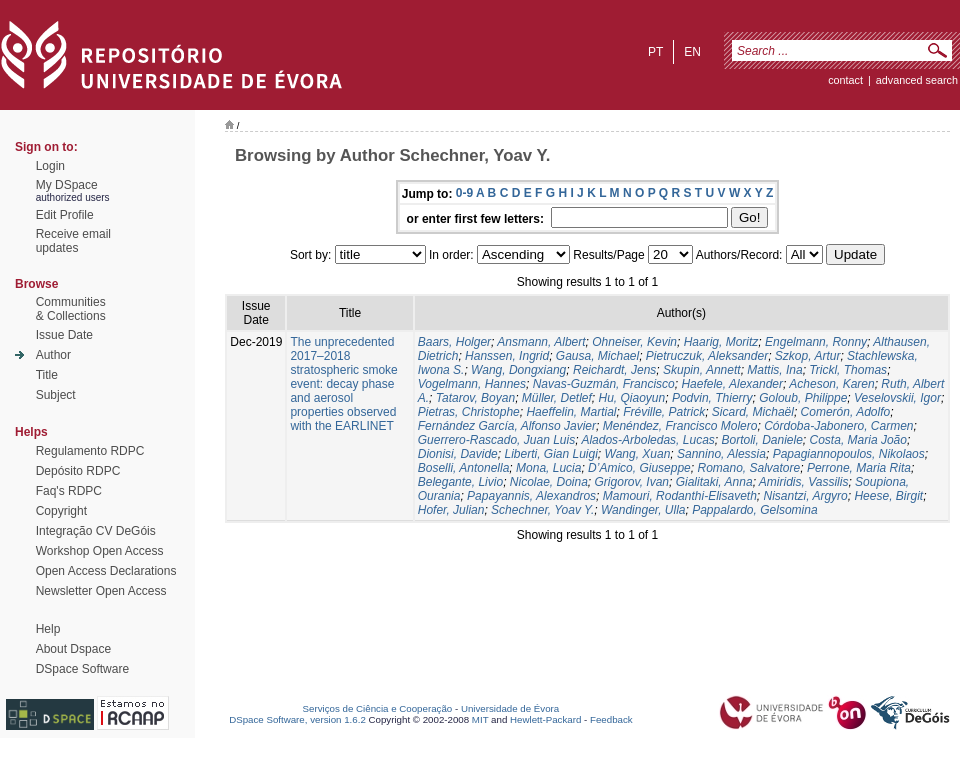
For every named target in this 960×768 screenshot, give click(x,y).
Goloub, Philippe (803, 398)
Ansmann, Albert (541, 342)
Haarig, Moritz (721, 342)
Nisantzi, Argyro (806, 496)
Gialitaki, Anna (714, 482)
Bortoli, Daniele (761, 440)
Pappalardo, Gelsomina (754, 510)
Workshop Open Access (100, 551)
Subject (56, 395)
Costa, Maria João (858, 440)
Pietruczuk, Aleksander (707, 356)
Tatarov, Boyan (475, 398)
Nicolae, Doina (549, 482)
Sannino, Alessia (721, 454)
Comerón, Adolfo (846, 412)
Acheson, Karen (831, 384)
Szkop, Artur (808, 356)
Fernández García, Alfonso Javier (507, 426)
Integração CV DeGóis (96, 531)
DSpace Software (82, 669)
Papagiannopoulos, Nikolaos (849, 454)
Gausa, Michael (597, 356)
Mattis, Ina (774, 370)
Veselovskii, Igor (897, 398)
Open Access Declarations (106, 571)
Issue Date (64, 335)
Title (47, 375)
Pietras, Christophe (469, 412)
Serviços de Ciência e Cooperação (378, 708)
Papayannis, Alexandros (531, 496)
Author (53, 355)
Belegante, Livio (460, 482)
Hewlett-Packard (545, 719)
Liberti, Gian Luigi (550, 454)
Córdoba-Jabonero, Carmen (838, 426)
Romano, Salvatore (748, 468)
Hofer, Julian (451, 510)
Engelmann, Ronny (816, 342)
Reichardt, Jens (614, 370)
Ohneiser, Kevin (634, 342)
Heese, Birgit (888, 496)
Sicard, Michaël (753, 412)
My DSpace (67, 185)
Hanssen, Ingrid (507, 356)
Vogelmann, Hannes (472, 384)
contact (845, 80)
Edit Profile (65, 215)
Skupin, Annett (702, 370)
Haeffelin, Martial (571, 412)
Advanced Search (917, 80)
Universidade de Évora (510, 708)
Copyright (61, 511)
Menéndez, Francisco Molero (680, 426)
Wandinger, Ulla (643, 510)
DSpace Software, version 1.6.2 (297, 719)
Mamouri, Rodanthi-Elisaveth (680, 496)
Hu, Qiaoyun (632, 398)
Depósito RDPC (78, 471)
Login (50, 166)
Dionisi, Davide (458, 454)
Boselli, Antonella (464, 468)
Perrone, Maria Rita (859, 468)
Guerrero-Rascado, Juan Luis (496, 440)
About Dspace (73, 649)
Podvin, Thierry (712, 398)
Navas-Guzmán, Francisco (604, 384)
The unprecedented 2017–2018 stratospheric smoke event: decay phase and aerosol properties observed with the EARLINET (343, 384)
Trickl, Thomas (848, 370)
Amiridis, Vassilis (804, 482)
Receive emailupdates (73, 241)
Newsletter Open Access (101, 591)
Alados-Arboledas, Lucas (647, 440)
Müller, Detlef (557, 398)
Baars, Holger (454, 342)
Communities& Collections (71, 309)
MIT (480, 719)
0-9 (464, 193)
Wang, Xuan (638, 454)
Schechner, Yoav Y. (542, 510)
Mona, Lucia (548, 468)
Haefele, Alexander (732, 384)
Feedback (611, 719)
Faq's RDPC (69, 491)
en (692, 52)
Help (48, 629)
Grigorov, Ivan (632, 482)
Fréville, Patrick (664, 412)
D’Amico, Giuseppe (639, 468)
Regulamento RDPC (90, 451)
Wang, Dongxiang (518, 370)
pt (655, 52)
